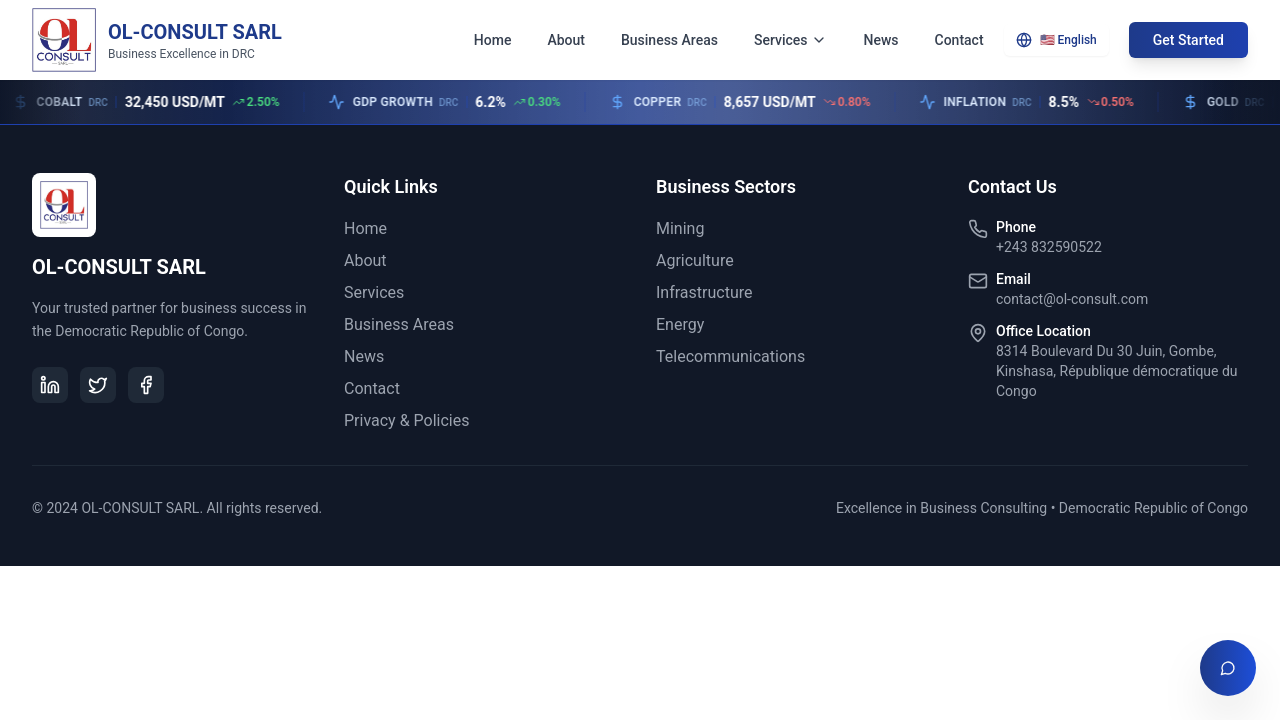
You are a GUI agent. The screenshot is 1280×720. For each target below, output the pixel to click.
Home (493, 40)
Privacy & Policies (406, 420)
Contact (959, 40)
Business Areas (669, 40)
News (880, 40)
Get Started (1188, 40)
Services (791, 40)
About (566, 40)
